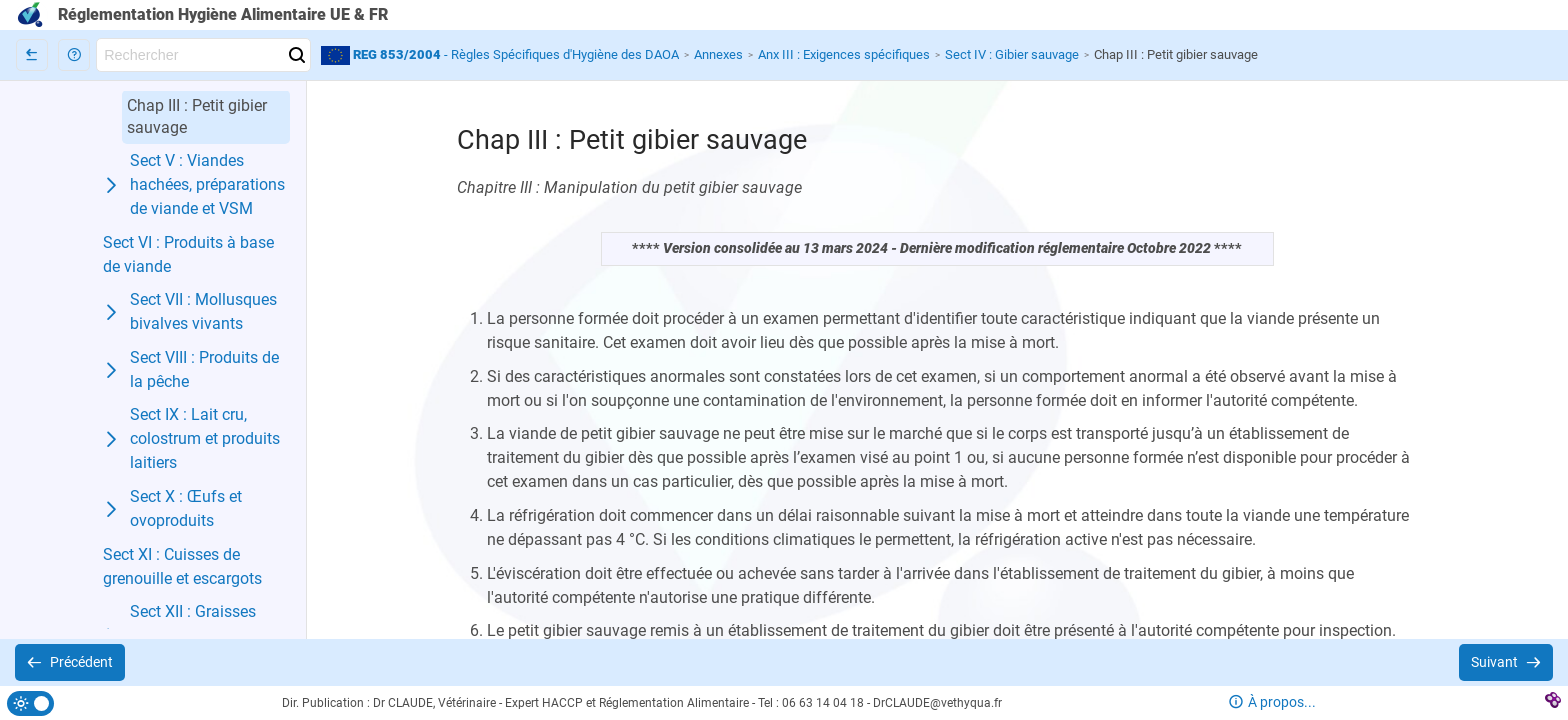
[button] (74, 55)
